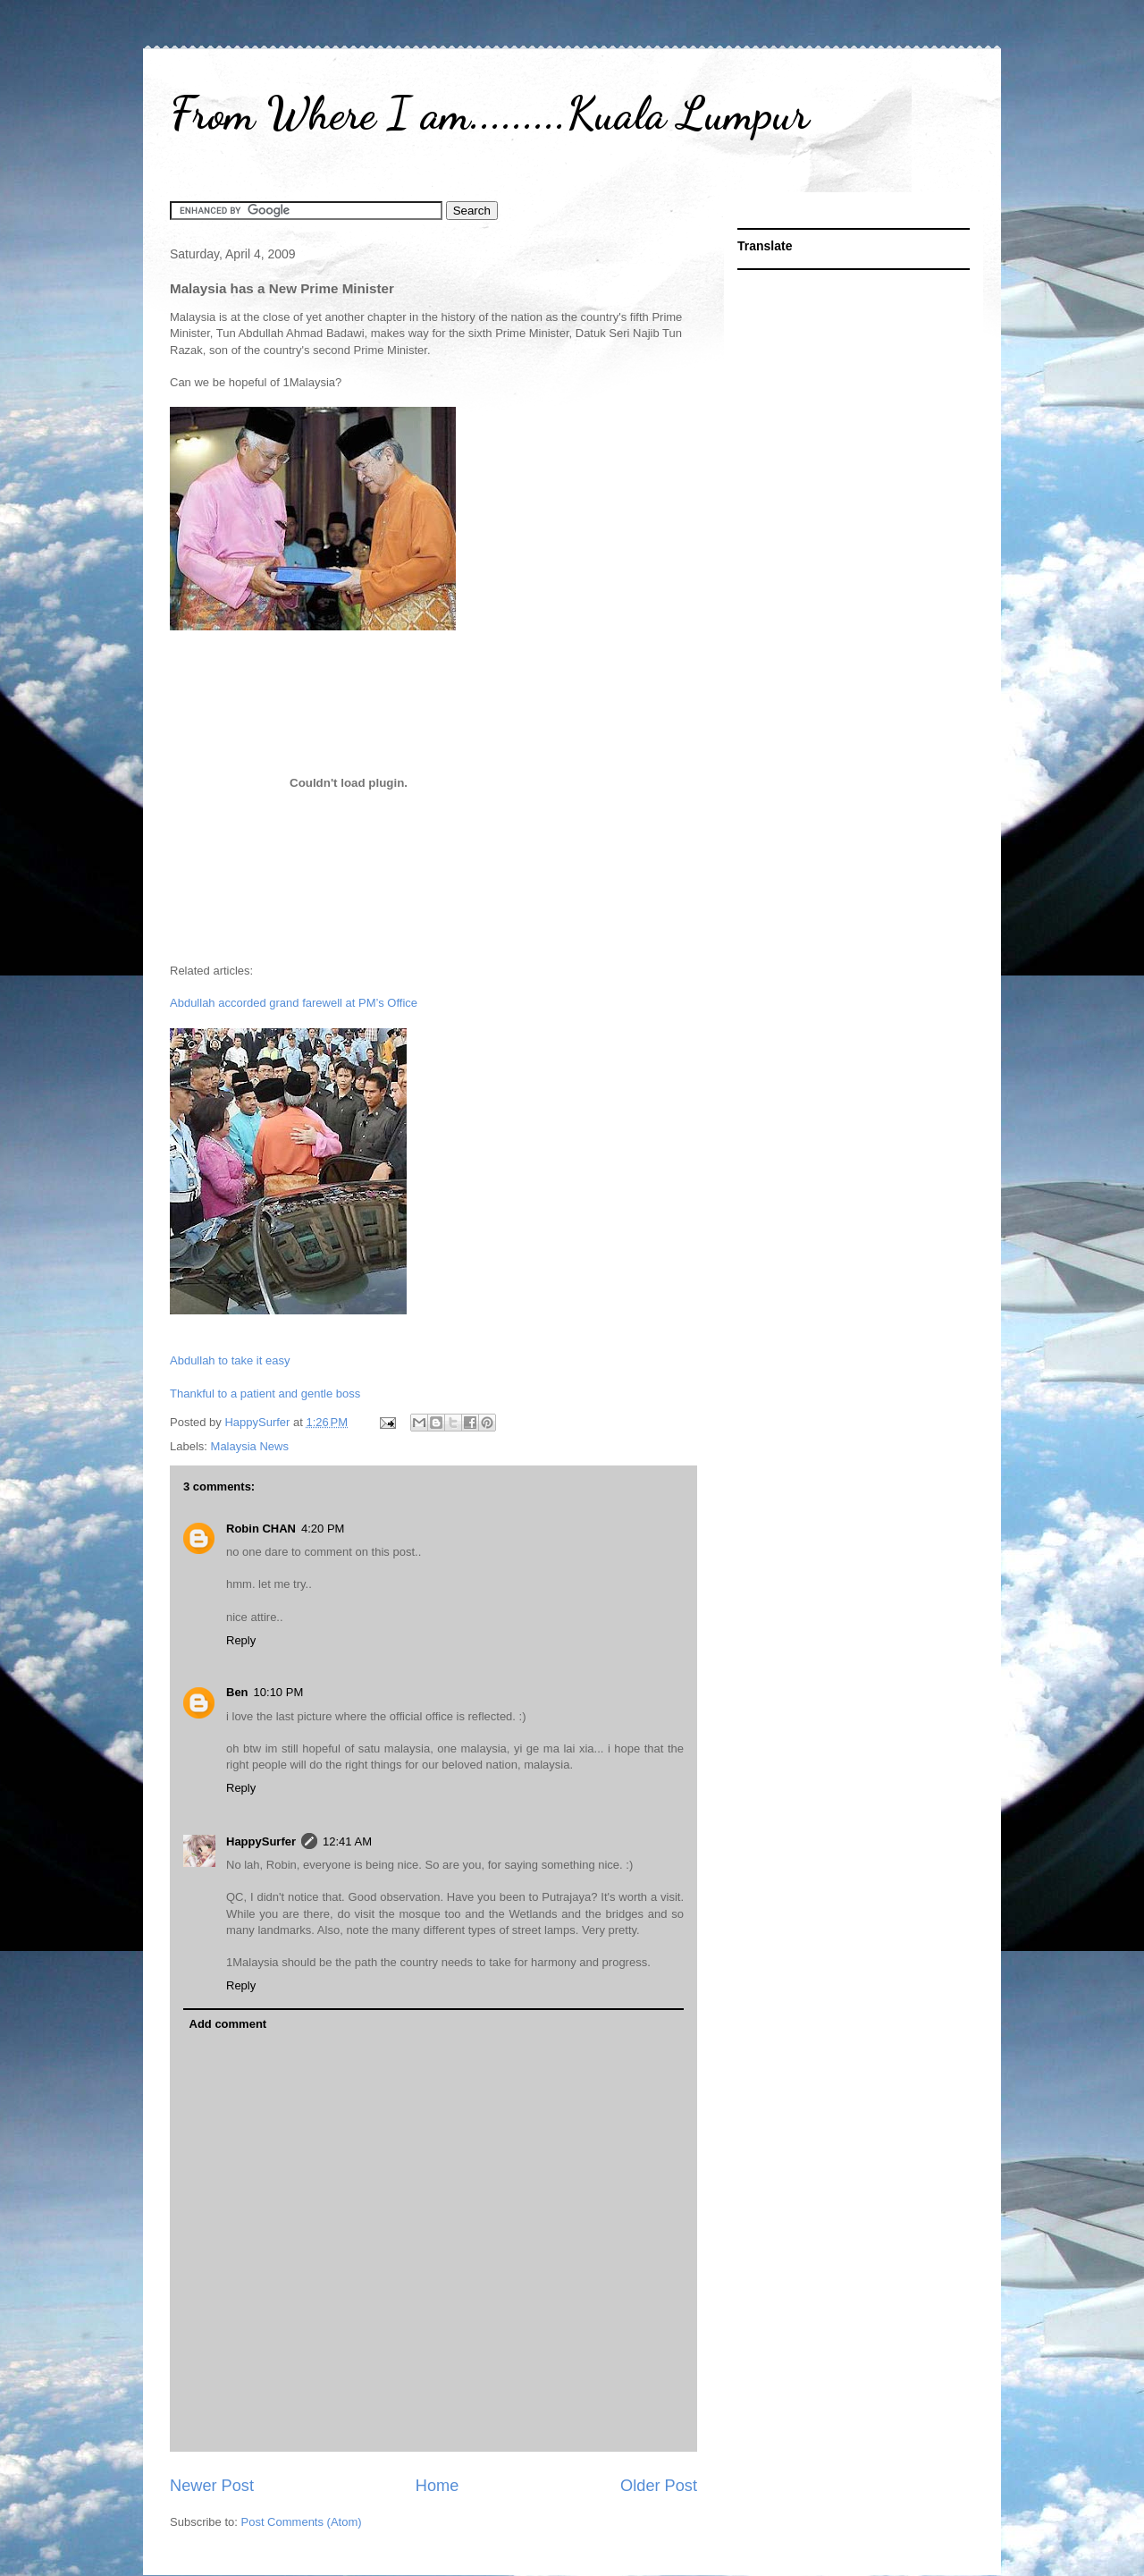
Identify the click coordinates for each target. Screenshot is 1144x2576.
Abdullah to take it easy (230, 1360)
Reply (241, 1640)
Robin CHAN (261, 1528)
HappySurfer (261, 1841)
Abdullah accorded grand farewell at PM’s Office (293, 1002)
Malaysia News (250, 1446)
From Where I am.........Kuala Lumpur (489, 113)
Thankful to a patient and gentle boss (265, 1393)
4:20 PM (322, 1528)
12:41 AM (347, 1841)
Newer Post (212, 2486)
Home (437, 2486)
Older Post (658, 2486)
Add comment (228, 2024)
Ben (237, 1692)
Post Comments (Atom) (301, 2522)
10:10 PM (279, 1692)
